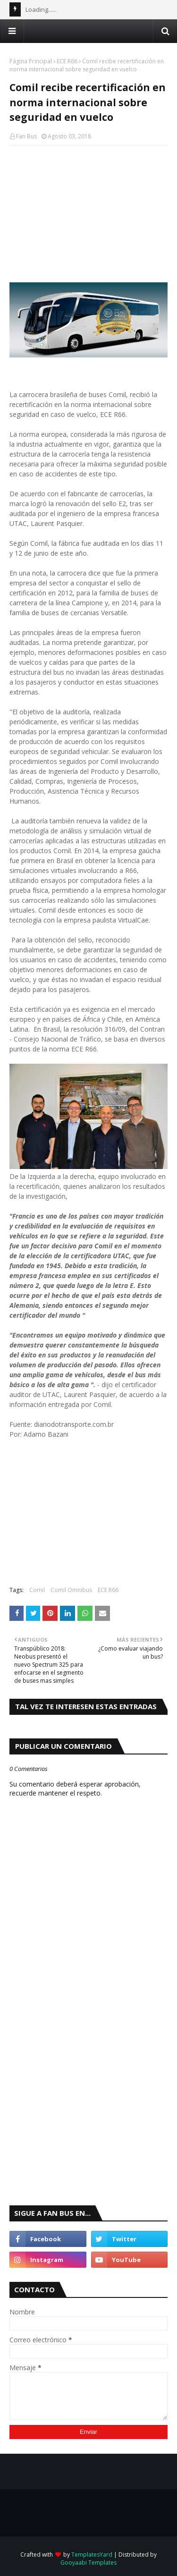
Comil (37, 1590)
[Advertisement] (88, 214)
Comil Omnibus (71, 1590)
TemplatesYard (91, 2555)
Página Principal (30, 61)
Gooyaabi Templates (88, 2563)
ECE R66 (67, 61)
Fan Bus (26, 136)
